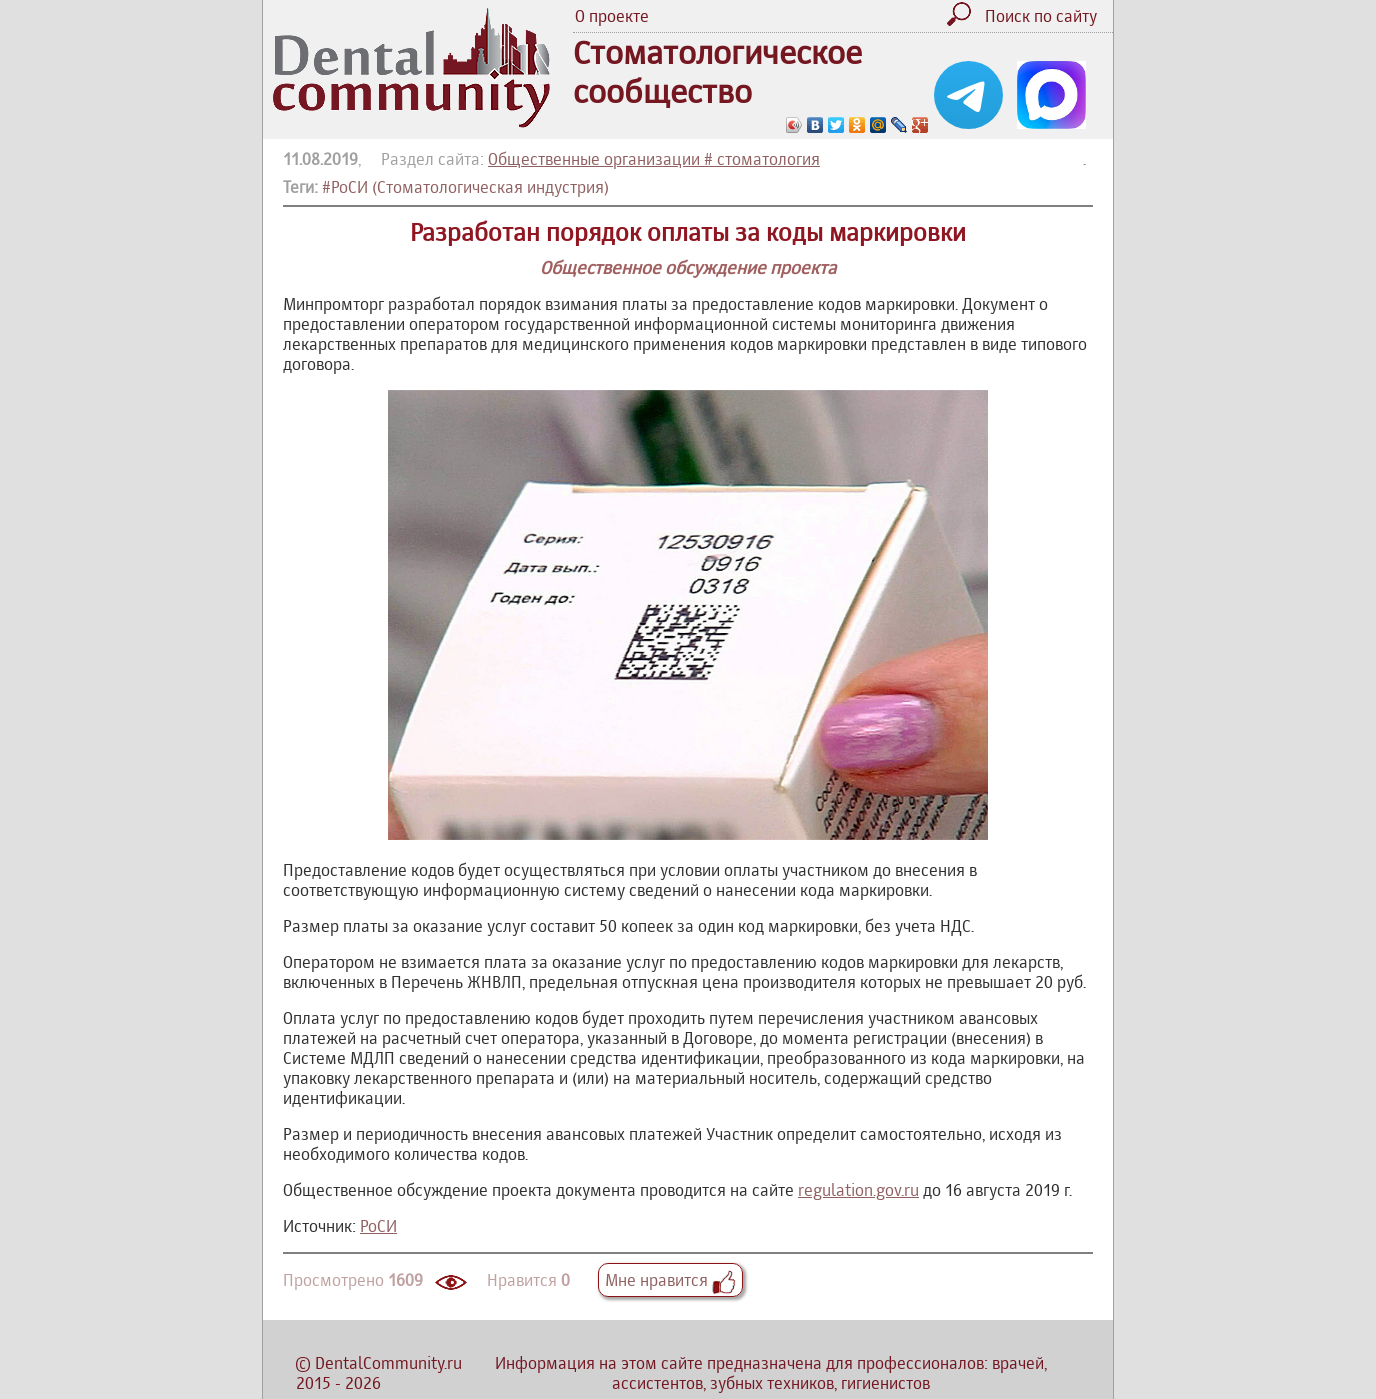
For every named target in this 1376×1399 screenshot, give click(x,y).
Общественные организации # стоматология (654, 159)
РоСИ (378, 1226)
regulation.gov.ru (858, 1190)
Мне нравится (670, 1280)
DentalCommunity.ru (388, 1363)
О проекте (612, 16)
